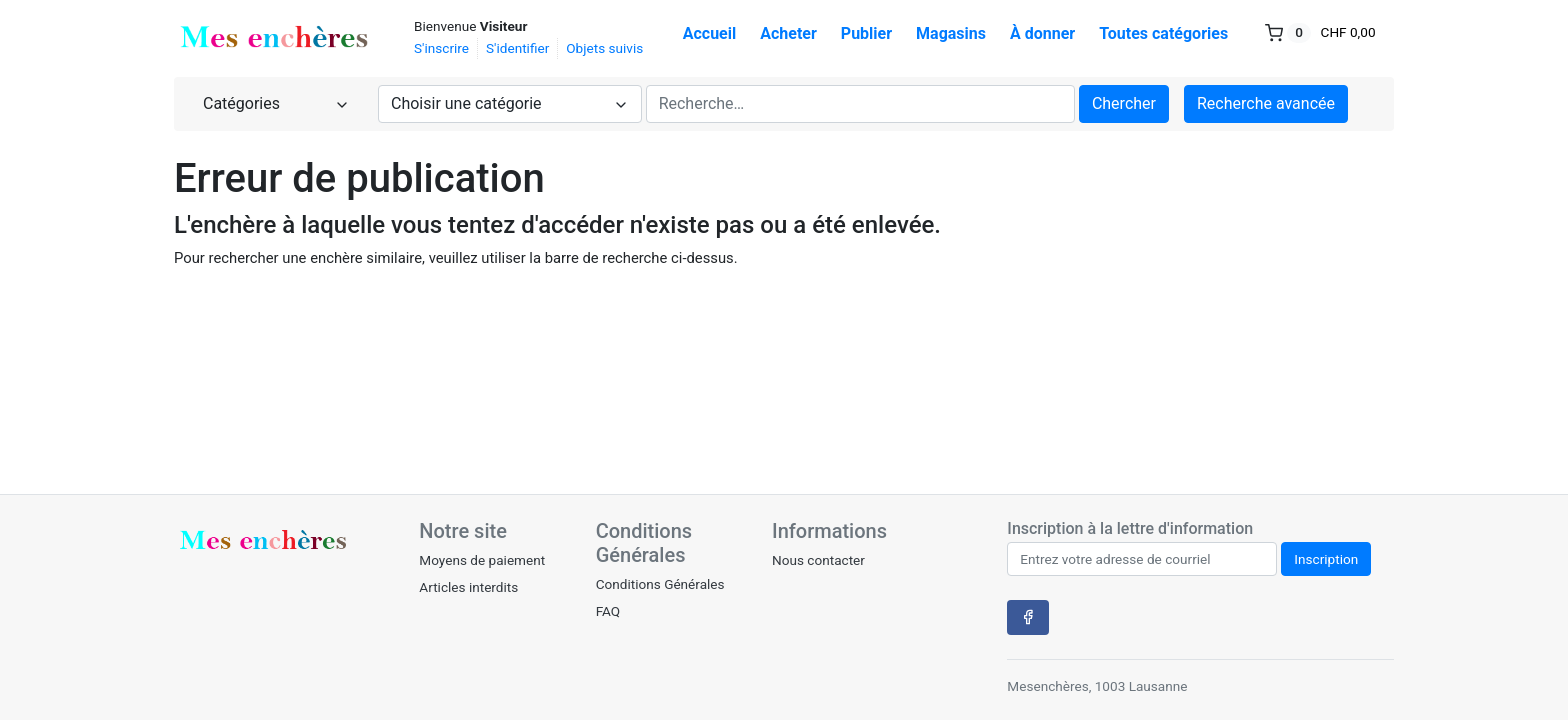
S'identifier (517, 48)
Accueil (710, 33)
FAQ (608, 611)
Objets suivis (604, 48)
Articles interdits (468, 587)
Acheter (788, 33)
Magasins (951, 33)
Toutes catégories (1163, 33)
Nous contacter (818, 560)
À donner (1042, 33)
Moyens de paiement (482, 560)
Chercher (1124, 103)
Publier (866, 33)
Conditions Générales (660, 584)
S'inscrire (441, 48)
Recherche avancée (1266, 103)
